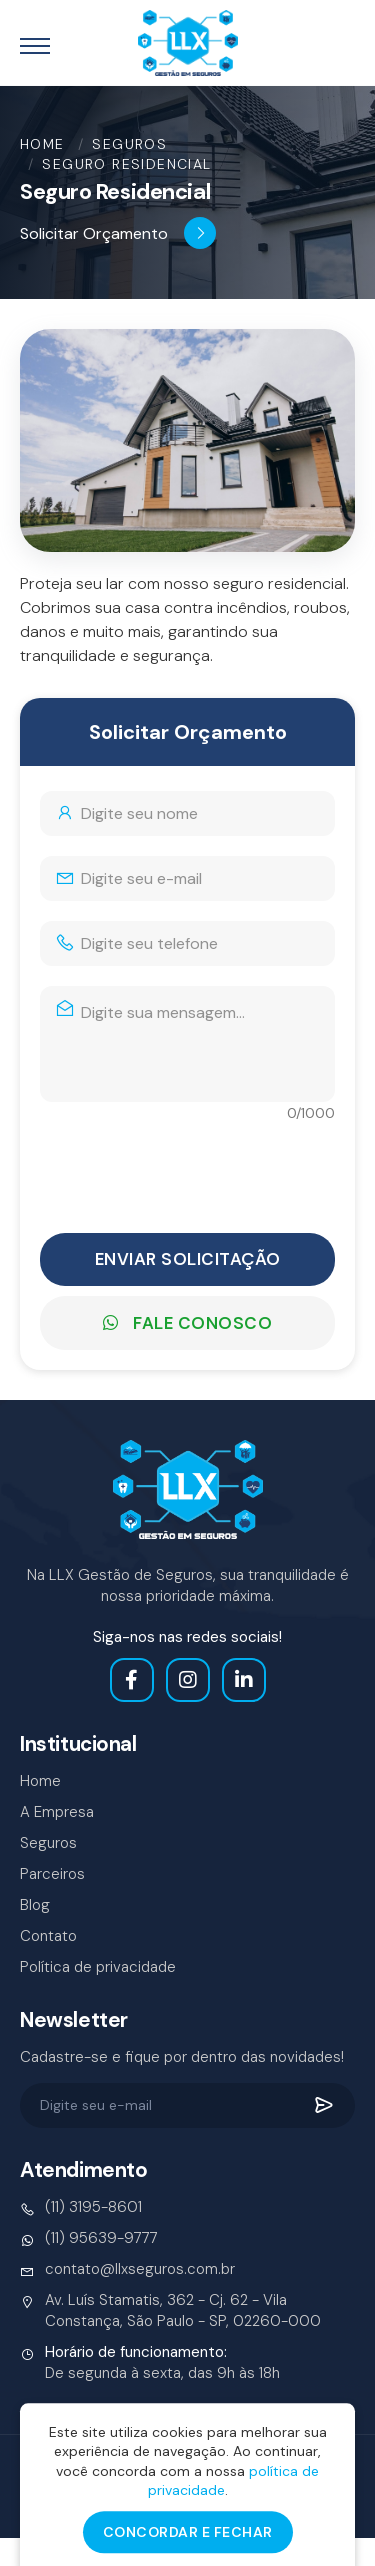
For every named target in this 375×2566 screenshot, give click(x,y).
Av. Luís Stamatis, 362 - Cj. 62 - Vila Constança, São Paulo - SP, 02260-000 (170, 2311)
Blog (35, 1905)
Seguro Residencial (126, 164)
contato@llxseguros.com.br (127, 2269)
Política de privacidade (98, 1967)
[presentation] (192, 1168)
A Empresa (57, 1812)
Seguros (129, 144)
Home (42, 144)
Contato (48, 1936)
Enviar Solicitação (188, 1259)
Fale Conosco (187, 1323)
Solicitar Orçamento (118, 233)
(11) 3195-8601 (81, 2207)
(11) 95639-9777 (89, 2238)
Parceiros (52, 1874)
